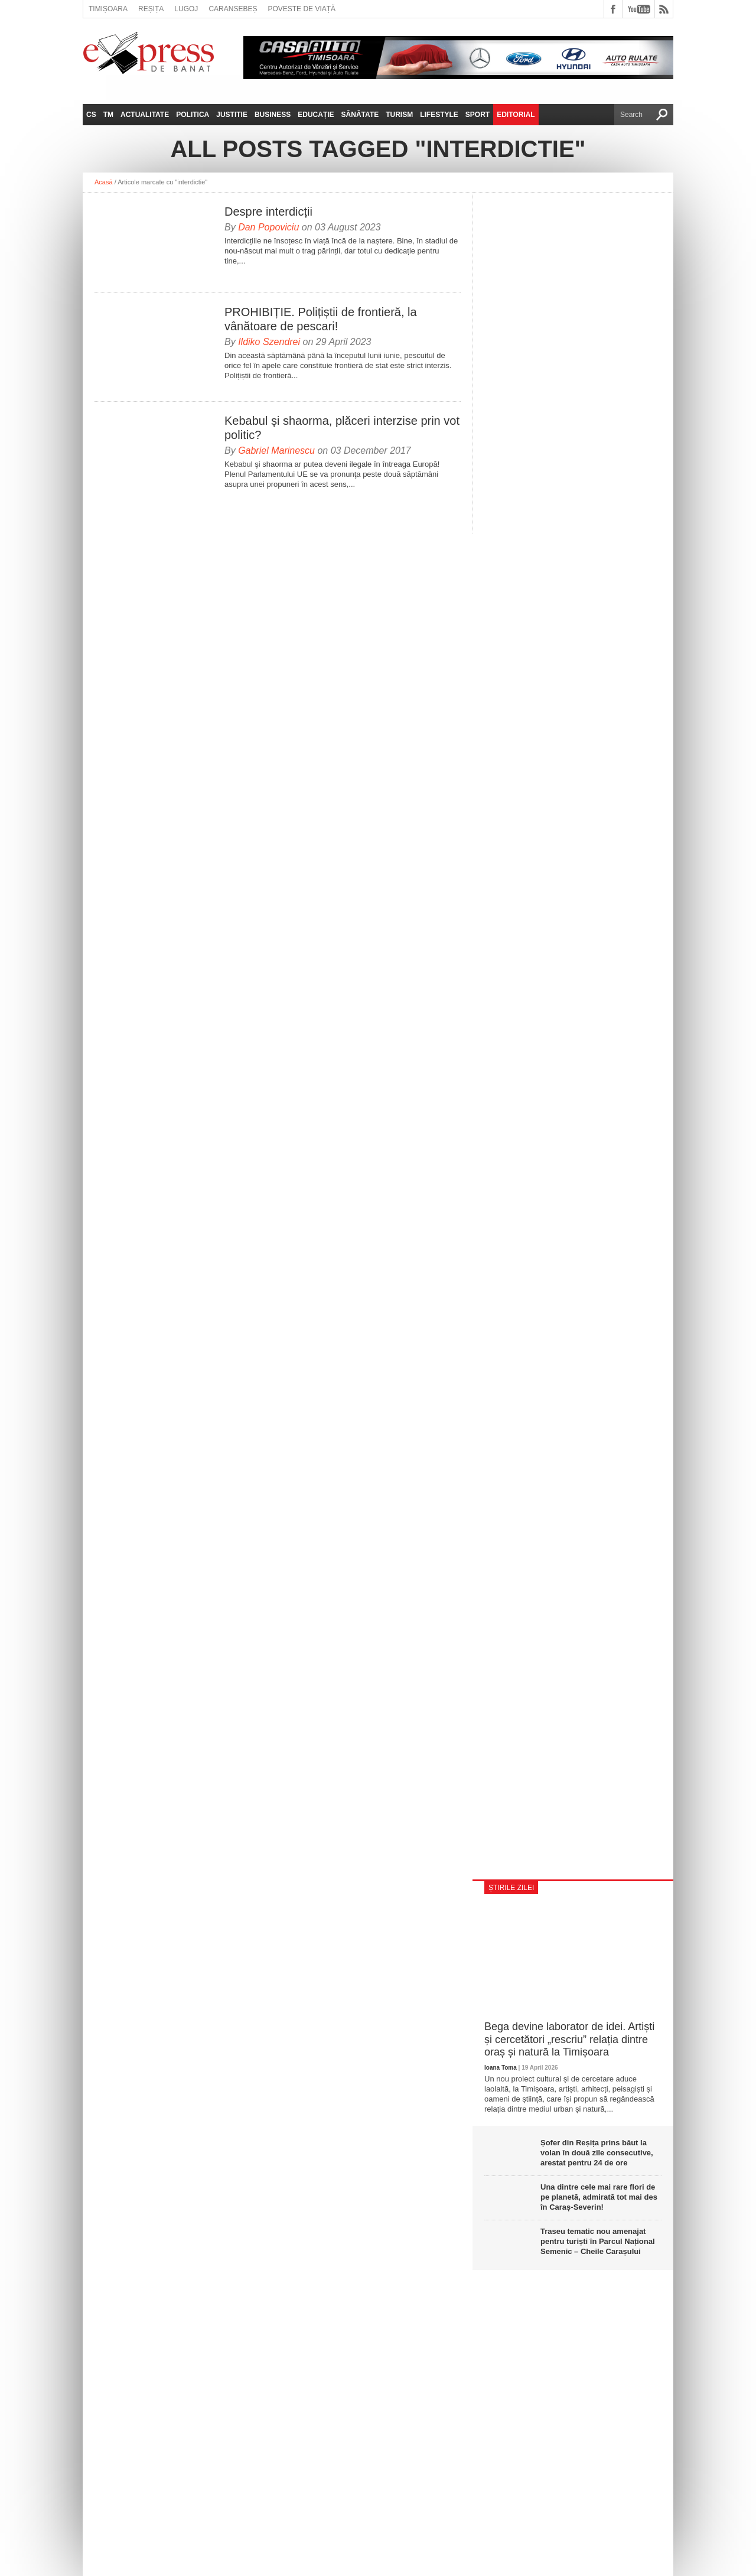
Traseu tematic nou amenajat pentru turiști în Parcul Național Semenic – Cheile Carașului (597, 2241)
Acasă (103, 182)
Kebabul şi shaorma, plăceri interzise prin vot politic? (342, 427)
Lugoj (186, 9)
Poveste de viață (301, 9)
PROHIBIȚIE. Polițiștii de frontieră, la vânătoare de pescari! (320, 319)
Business (273, 114)
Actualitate (144, 114)
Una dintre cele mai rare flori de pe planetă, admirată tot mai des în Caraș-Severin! (598, 2197)
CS (91, 114)
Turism (399, 114)
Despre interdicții (268, 211)
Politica (192, 114)
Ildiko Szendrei (269, 342)
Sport (477, 114)
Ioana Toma (500, 2067)
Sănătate (360, 114)
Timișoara (108, 9)
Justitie (231, 114)
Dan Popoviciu (268, 227)
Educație (316, 114)
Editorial (516, 114)
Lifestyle (439, 114)
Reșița (151, 9)
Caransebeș (232, 9)
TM (108, 114)
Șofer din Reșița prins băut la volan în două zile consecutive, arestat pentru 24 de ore (596, 2152)
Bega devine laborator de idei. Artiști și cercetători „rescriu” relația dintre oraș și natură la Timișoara (569, 2039)
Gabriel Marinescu (276, 450)
